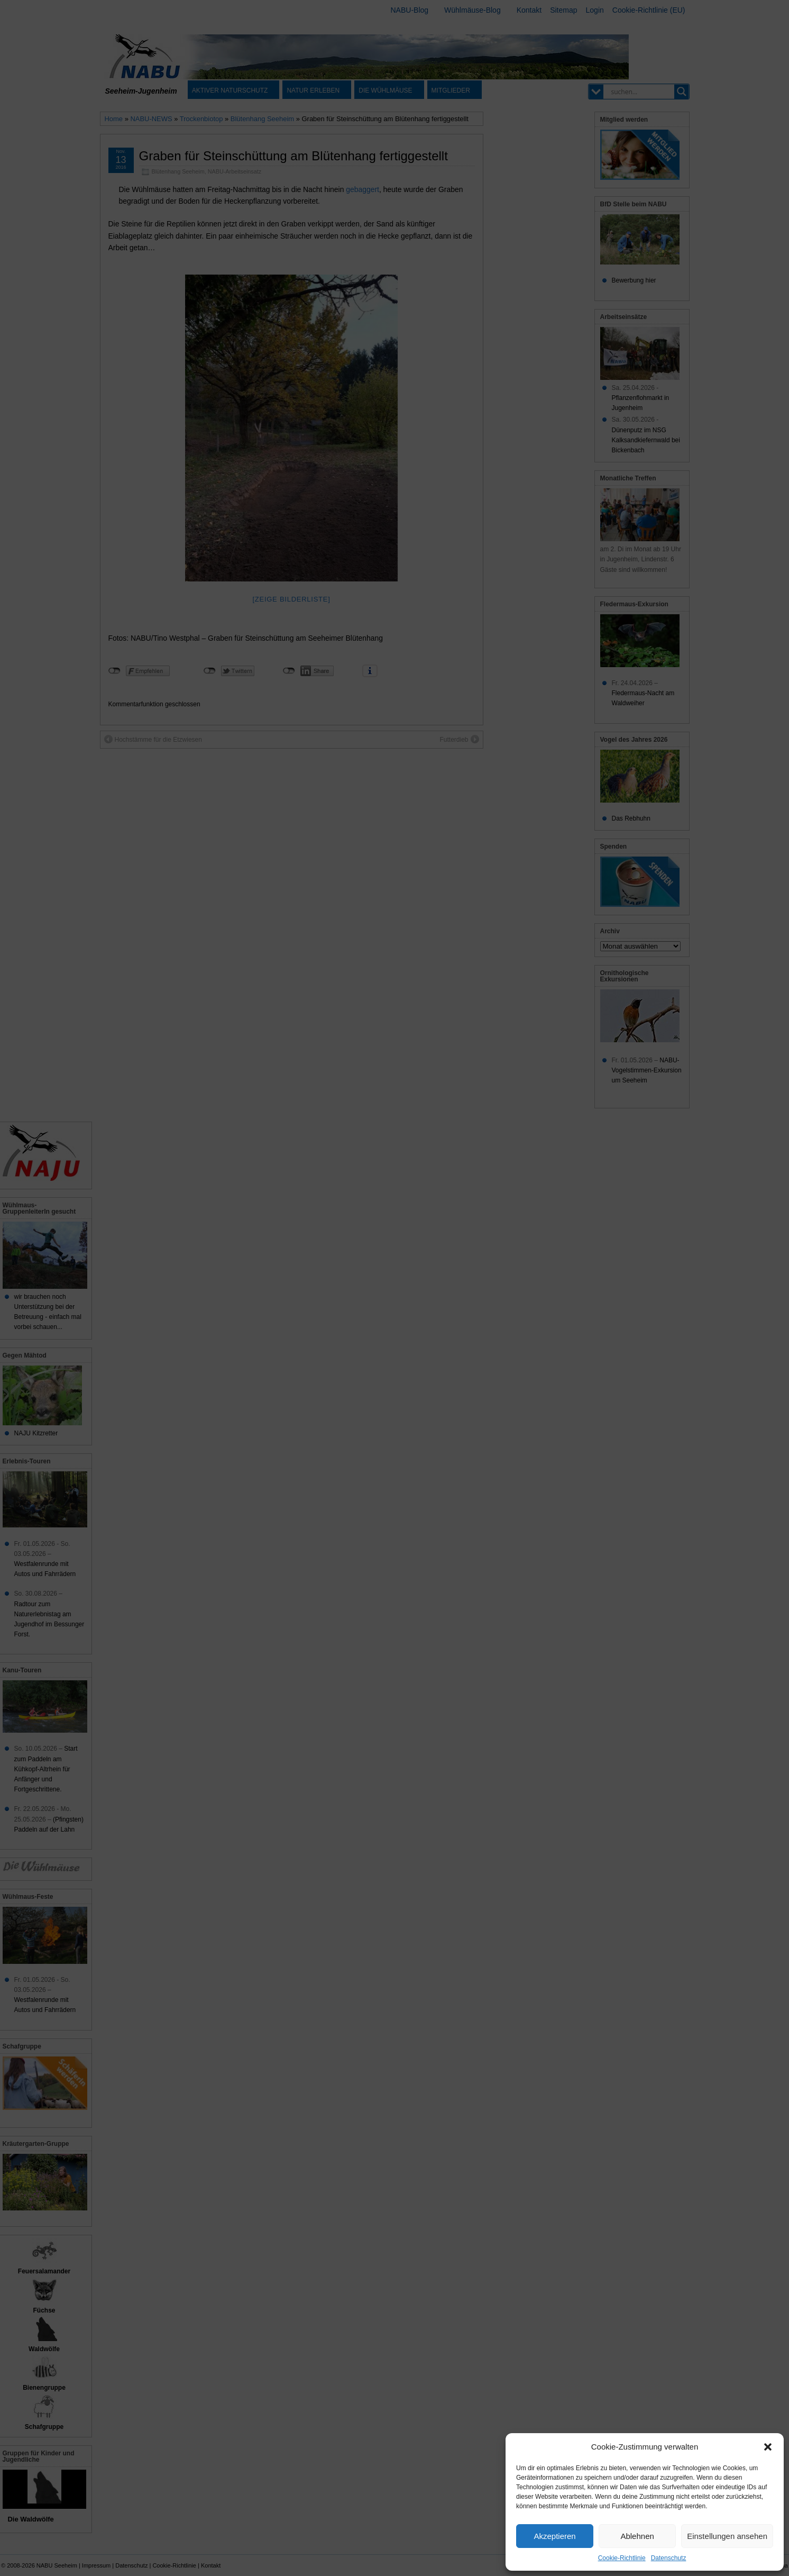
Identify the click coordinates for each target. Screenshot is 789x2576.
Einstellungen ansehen (727, 2536)
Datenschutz (668, 2558)
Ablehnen (637, 2536)
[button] (768, 2447)
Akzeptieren (554, 2536)
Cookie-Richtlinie (622, 2558)
